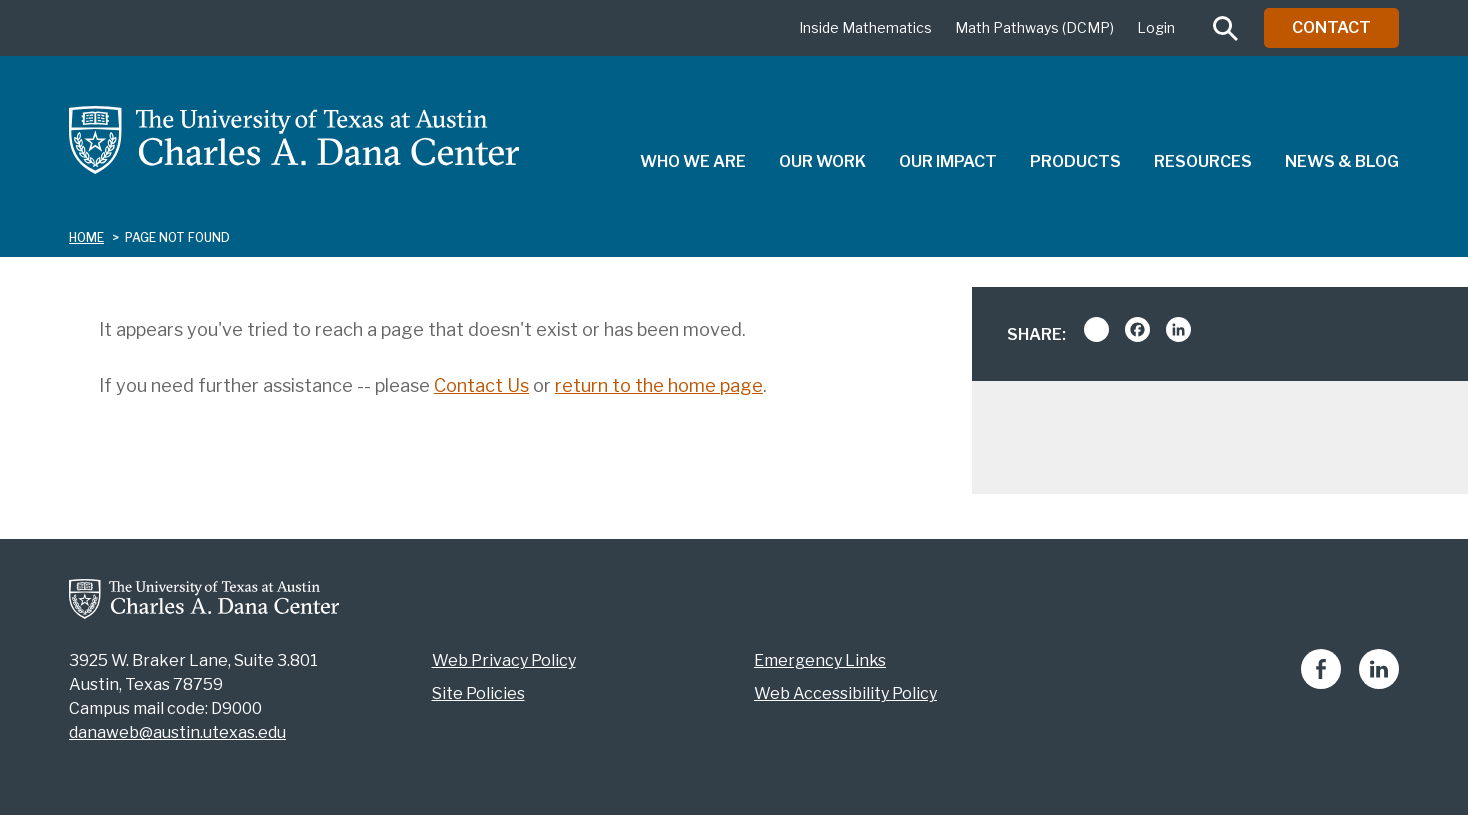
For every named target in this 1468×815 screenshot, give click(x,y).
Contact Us (481, 385)
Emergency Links (820, 660)
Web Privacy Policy (504, 660)
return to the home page (659, 385)
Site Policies (478, 693)
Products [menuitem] (1075, 161)
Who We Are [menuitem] (693, 161)
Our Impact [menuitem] (948, 161)
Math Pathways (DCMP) (1034, 27)
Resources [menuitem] (1203, 161)
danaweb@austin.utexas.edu (177, 732)
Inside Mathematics (865, 27)
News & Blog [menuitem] (1342, 161)
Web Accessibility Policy (845, 693)
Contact (1331, 27)
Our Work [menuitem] (822, 161)
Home (86, 237)
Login (1156, 27)
